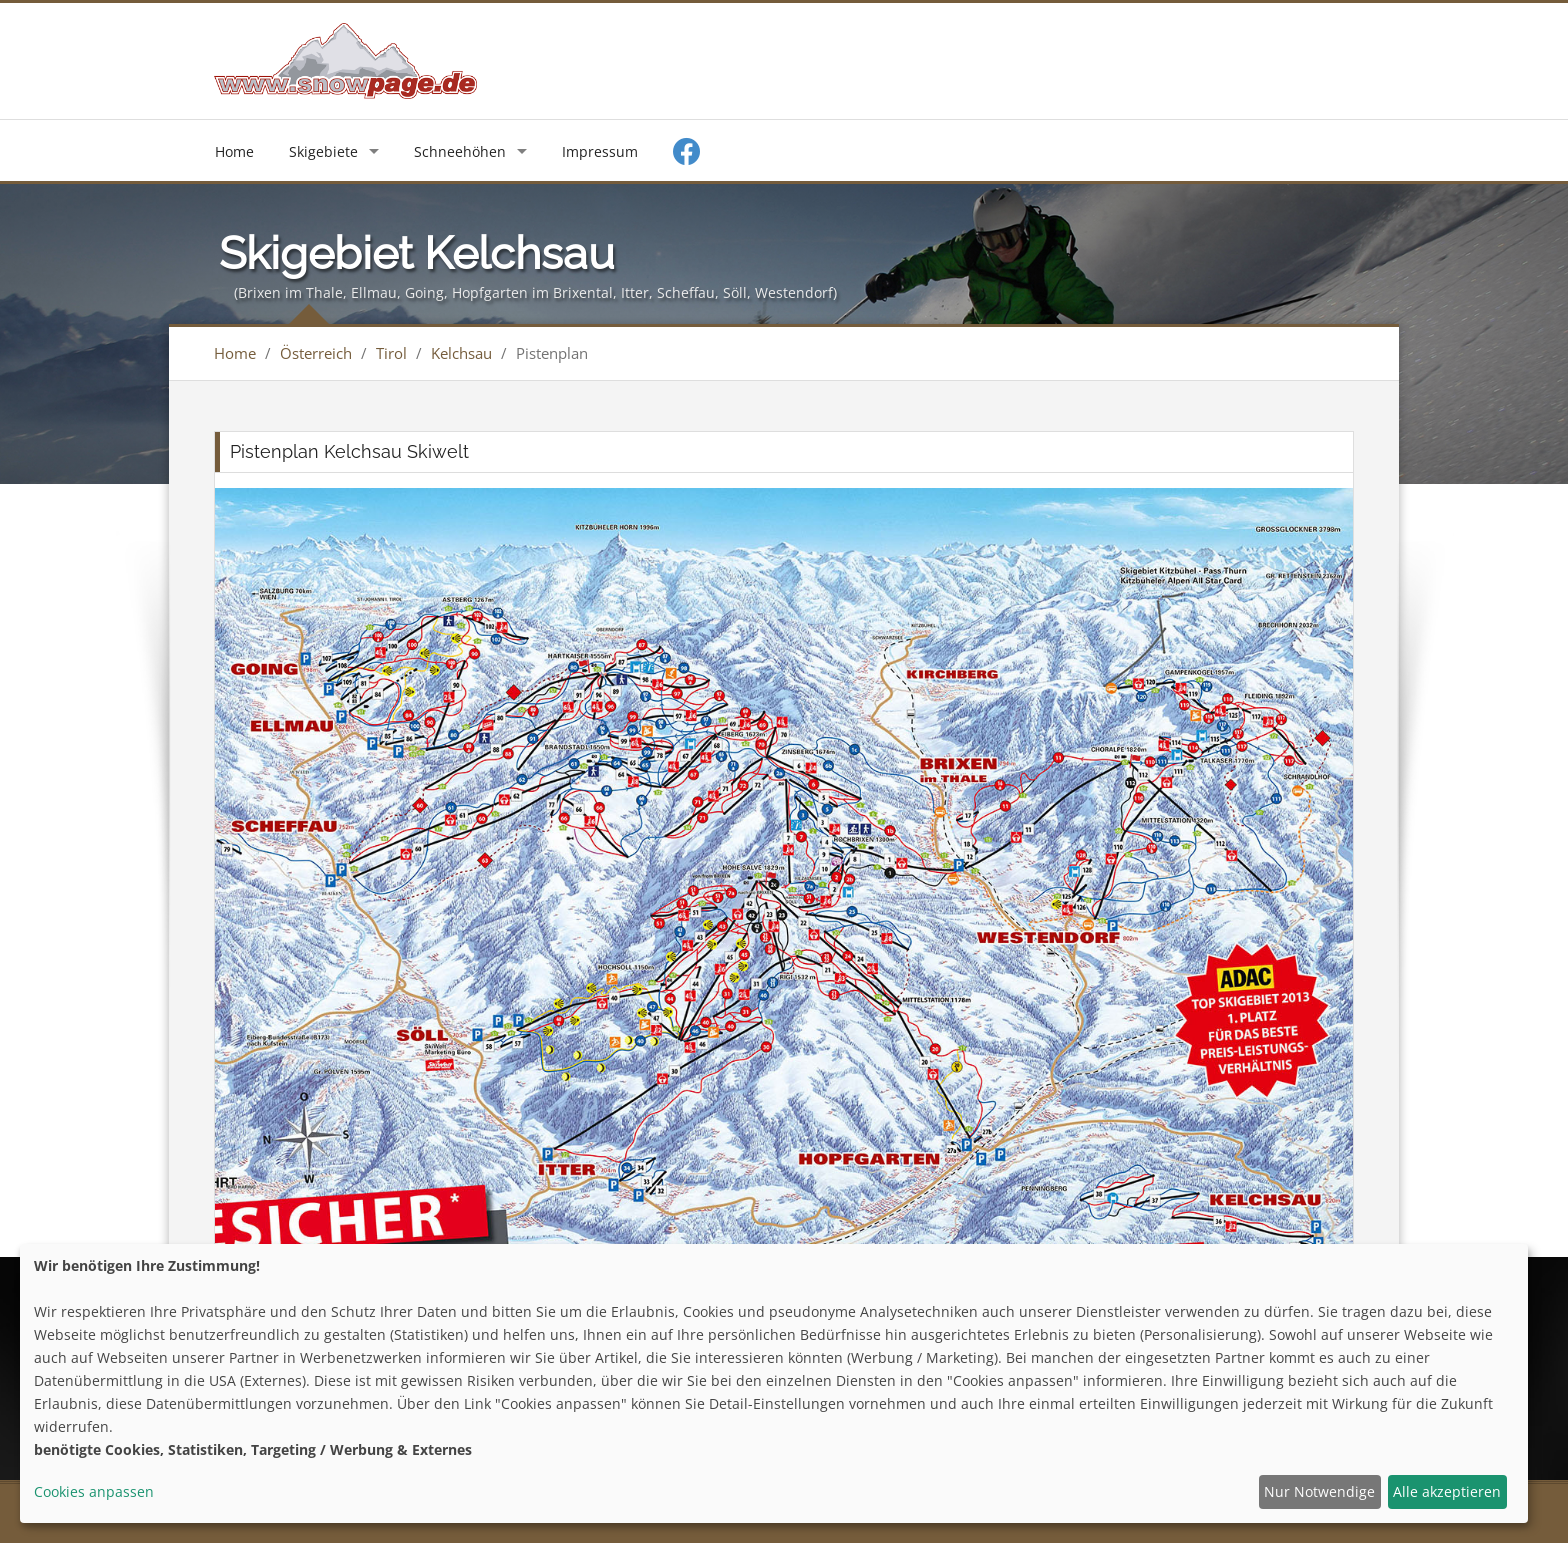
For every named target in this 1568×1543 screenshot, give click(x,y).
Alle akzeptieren (1447, 1491)
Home (234, 151)
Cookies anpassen (94, 1491)
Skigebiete (323, 151)
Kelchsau (461, 353)
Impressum (600, 151)
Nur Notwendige (1319, 1491)
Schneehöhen (460, 151)
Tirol (391, 353)
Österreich (316, 353)
